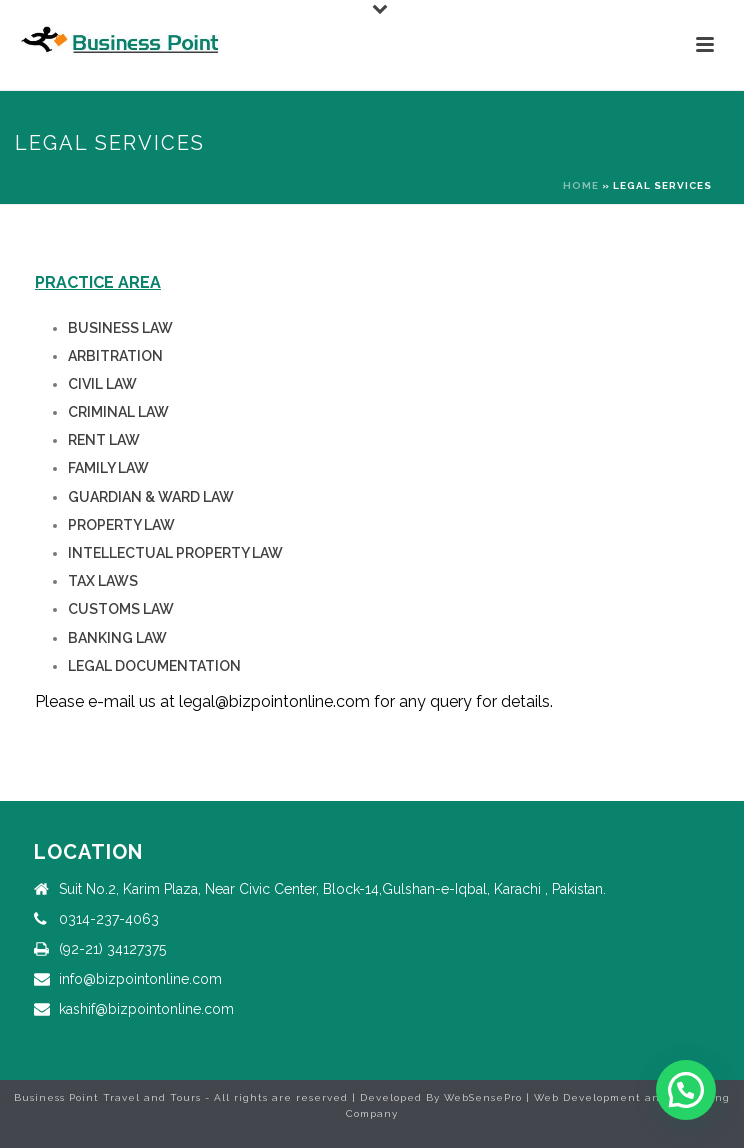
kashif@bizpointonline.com (146, 1009)
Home (581, 185)
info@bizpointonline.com (140, 979)
